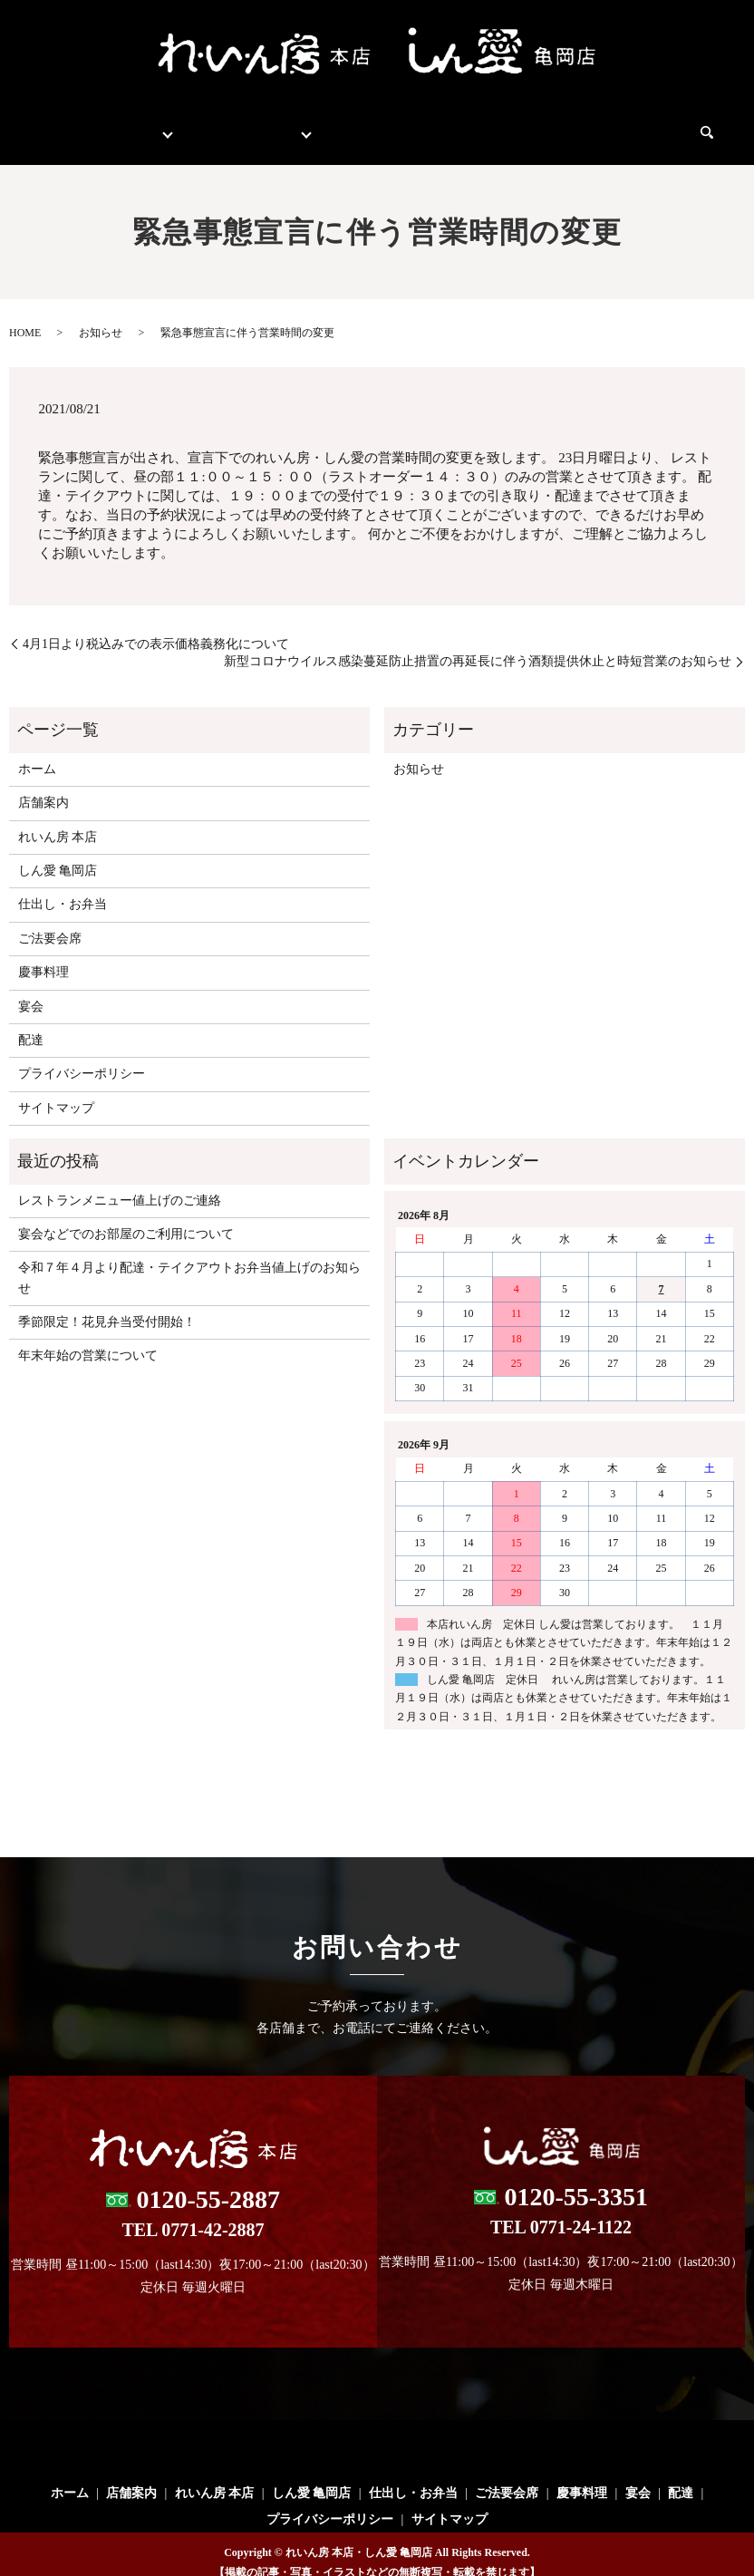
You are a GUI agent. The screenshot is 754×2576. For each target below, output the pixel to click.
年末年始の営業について (88, 1338)
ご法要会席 (471, 124)
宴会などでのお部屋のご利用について (126, 1217)
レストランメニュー (243, 124)
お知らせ (100, 315)
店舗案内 (135, 124)
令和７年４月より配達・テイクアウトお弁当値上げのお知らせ (189, 1260)
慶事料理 (553, 124)
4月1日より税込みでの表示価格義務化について (156, 627)
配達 (668, 124)
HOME (25, 315)
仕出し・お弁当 (369, 124)
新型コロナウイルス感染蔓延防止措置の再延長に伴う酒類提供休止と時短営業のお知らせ (477, 644)
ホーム (65, 124)
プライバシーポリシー (81, 1056)
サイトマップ (56, 1091)
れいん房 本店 (58, 820)
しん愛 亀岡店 (58, 853)
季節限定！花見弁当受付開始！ (107, 1305)
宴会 (617, 124)
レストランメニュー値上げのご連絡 (119, 1183)
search (714, 124)
